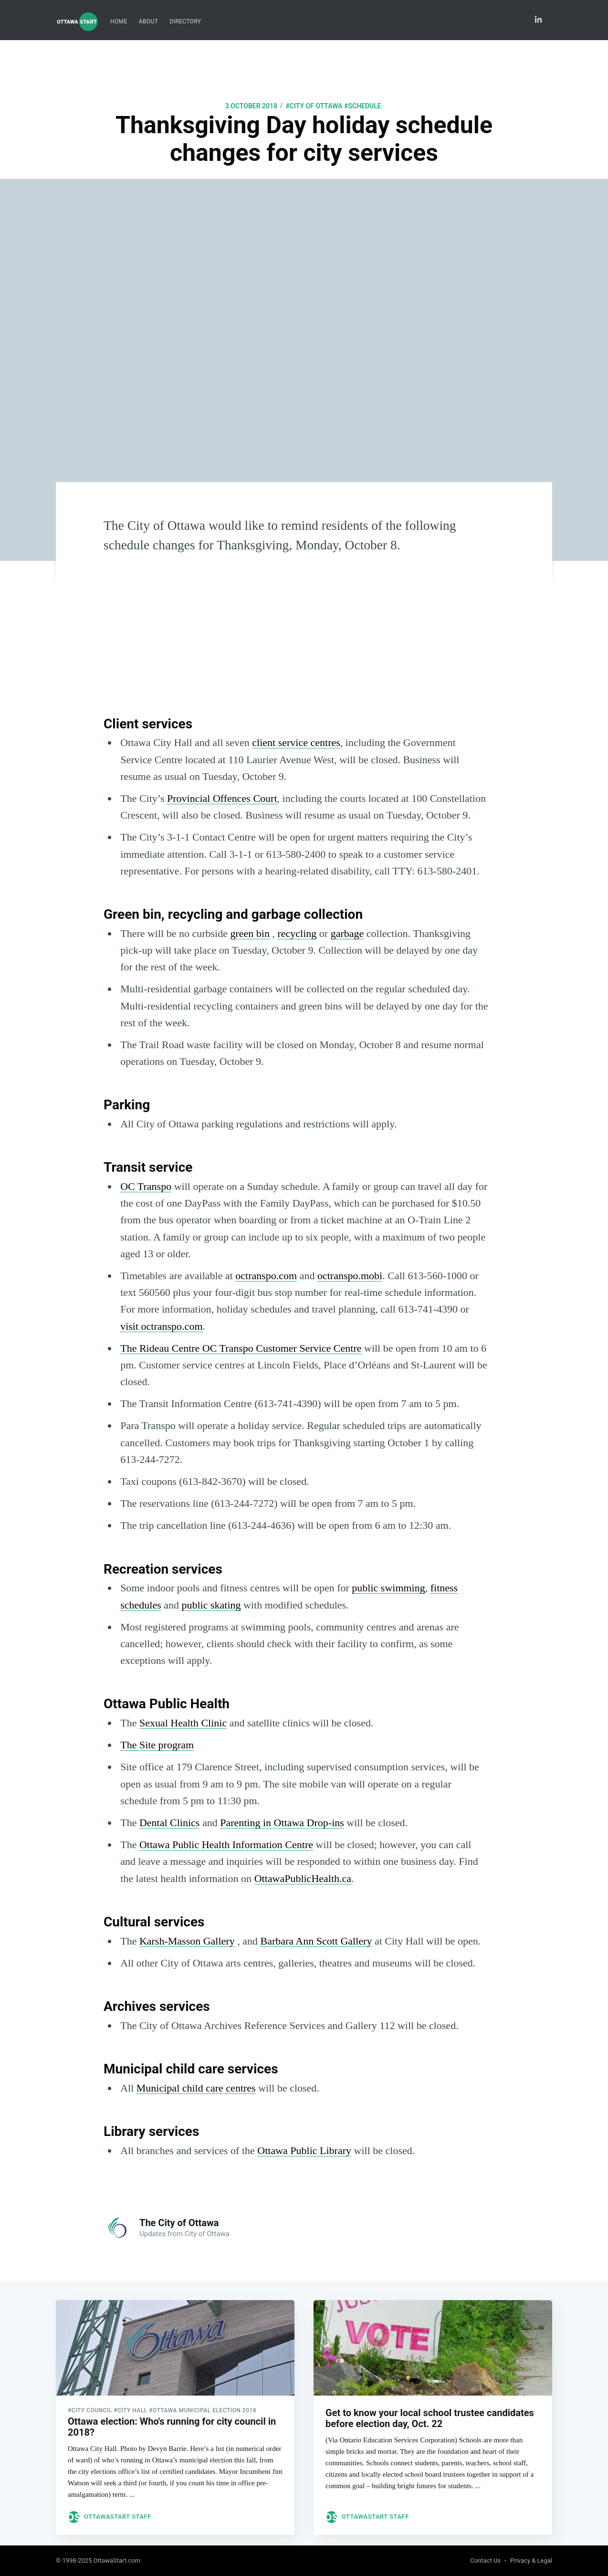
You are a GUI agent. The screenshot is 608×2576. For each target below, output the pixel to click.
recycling (296, 933)
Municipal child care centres (196, 2088)
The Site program (157, 1745)
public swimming (388, 1588)
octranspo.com (266, 1276)
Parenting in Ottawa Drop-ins (282, 1823)
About (148, 21)
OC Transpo (145, 1186)
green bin (250, 933)
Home (118, 21)
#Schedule (362, 106)
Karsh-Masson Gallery (187, 1941)
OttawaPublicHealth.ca (302, 1878)
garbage (347, 933)
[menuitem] (119, 21)
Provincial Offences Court (222, 798)
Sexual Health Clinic (183, 1723)
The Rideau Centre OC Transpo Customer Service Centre (240, 1348)
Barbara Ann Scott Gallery (316, 1941)
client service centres (296, 742)
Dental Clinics (169, 1823)
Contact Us (485, 2561)
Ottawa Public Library (304, 2150)
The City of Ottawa (179, 2223)
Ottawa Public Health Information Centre (226, 1845)
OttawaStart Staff (117, 2508)
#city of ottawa (313, 106)
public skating (211, 1605)
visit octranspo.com (161, 1326)
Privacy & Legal (531, 2561)
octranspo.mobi (349, 1276)
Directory (185, 21)
